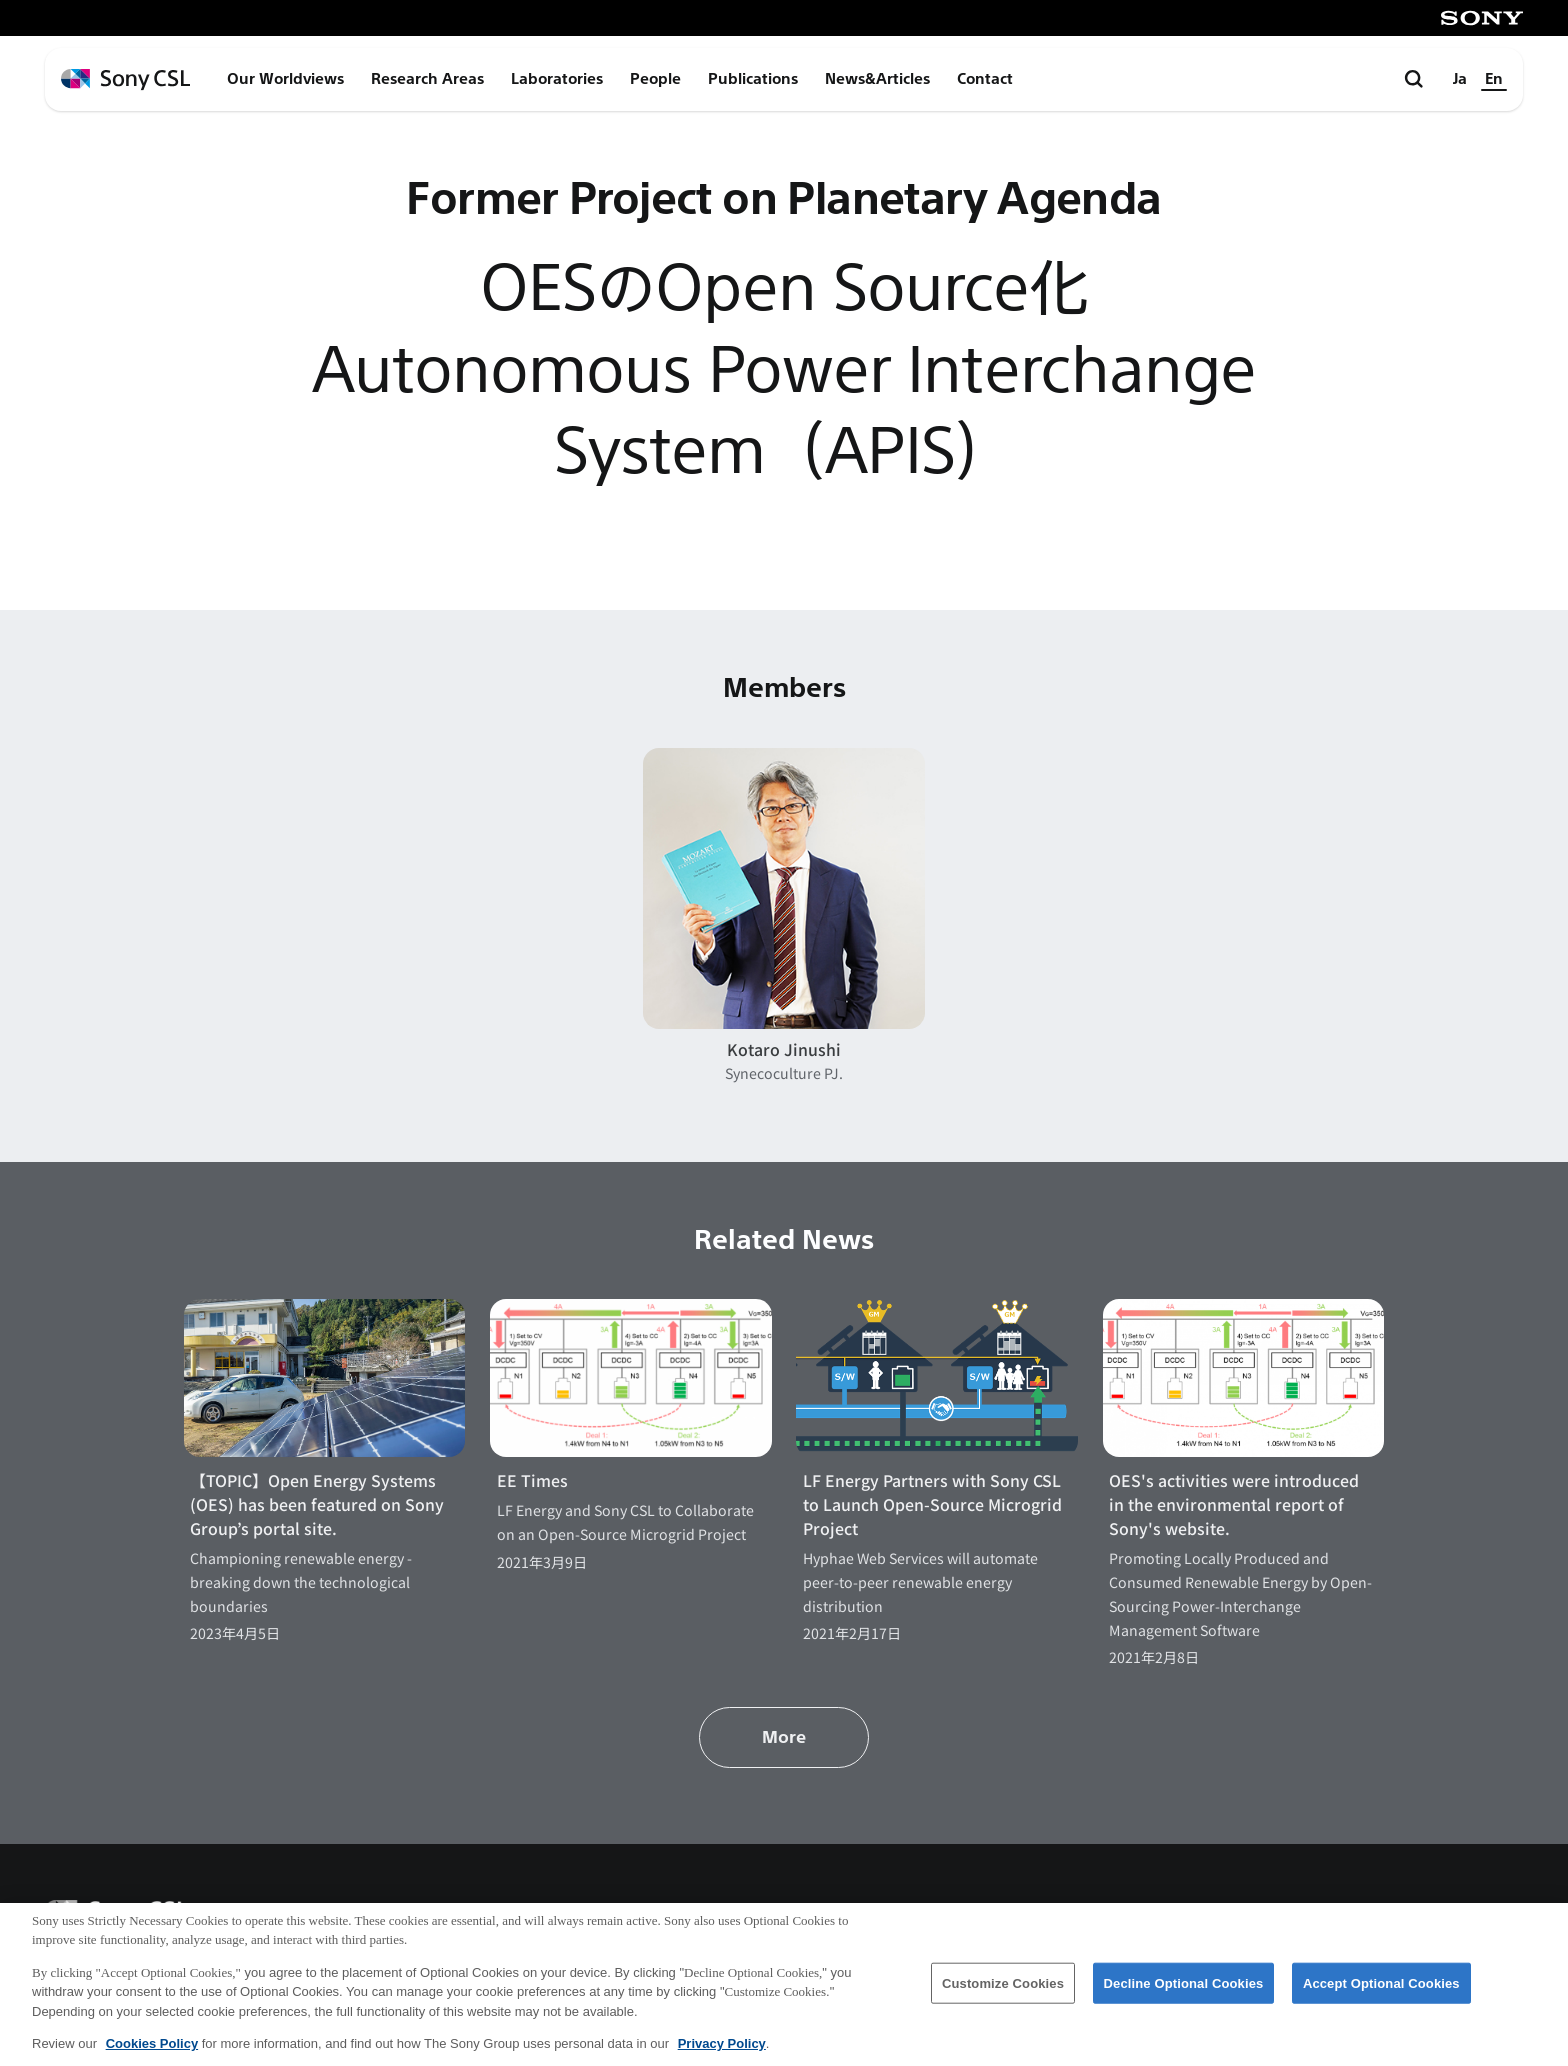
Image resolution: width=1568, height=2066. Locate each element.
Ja (1460, 79)
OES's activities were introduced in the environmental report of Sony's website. (1234, 1504)
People (655, 79)
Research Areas (427, 79)
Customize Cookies (1003, 1992)
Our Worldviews (285, 79)
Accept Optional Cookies (1381, 1992)
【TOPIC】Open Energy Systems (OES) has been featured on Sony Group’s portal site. (317, 1504)
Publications (753, 79)
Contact (985, 79)
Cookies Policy (152, 2053)
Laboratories (557, 79)
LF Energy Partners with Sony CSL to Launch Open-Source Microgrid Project (932, 1504)
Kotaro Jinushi (784, 1049)
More (784, 1737)
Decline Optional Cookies (1184, 1992)
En (1494, 79)
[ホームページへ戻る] (125, 79)
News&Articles (877, 79)
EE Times (532, 1480)
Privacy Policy (722, 2053)
